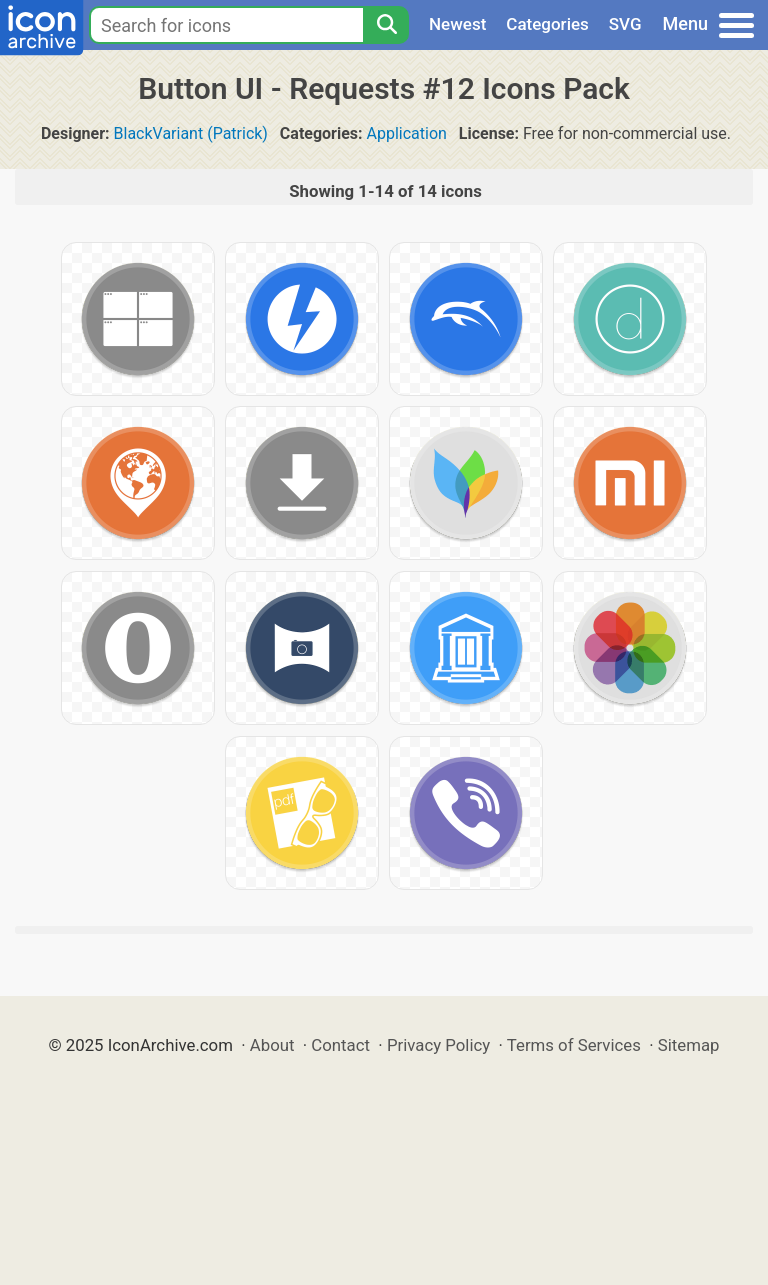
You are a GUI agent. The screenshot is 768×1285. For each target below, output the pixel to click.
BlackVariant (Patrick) (191, 133)
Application (407, 133)
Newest (457, 24)
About (272, 1045)
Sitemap (689, 1045)
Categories (547, 24)
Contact (340, 1045)
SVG (625, 24)
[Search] (386, 25)
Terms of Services (574, 1045)
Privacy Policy (438, 1045)
